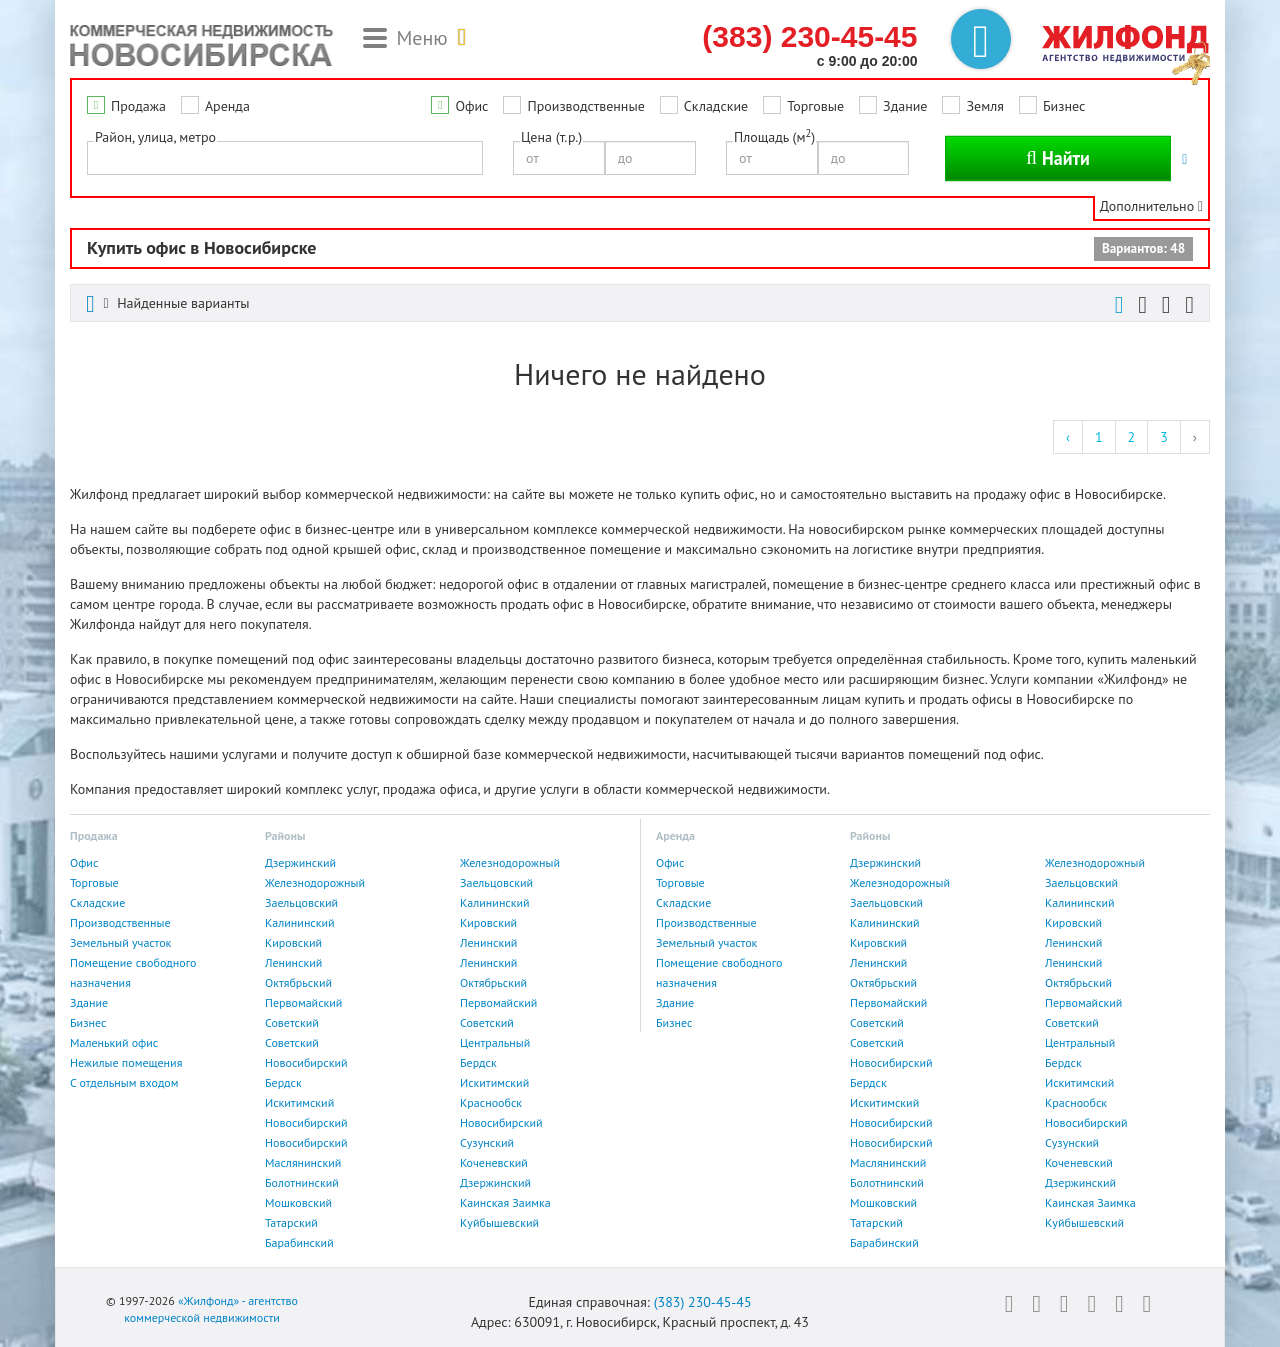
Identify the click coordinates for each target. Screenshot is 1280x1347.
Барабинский (299, 1242)
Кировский (488, 922)
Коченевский (494, 1162)
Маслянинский (303, 1162)
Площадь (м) (774, 136)
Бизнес (1064, 106)
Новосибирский (306, 1062)
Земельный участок (120, 942)
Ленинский (488, 942)
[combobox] (285, 158)
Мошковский (298, 1202)
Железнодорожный (510, 862)
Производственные (585, 106)
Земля (984, 106)
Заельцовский (496, 882)
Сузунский (487, 1142)
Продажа (138, 106)
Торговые (815, 106)
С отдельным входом (124, 1082)
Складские (716, 106)
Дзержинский (300, 862)
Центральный (495, 1042)
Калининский (495, 902)
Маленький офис (114, 1042)
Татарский (291, 1222)
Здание (905, 106)
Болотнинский (302, 1182)
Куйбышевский (499, 1222)
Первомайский (303, 1002)
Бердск (478, 1062)
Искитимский (494, 1082)
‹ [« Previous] (1068, 437)
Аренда (227, 106)
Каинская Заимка (505, 1202)
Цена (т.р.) (551, 137)
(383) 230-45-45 (703, 1302)
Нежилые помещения (126, 1062)
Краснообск (491, 1102)
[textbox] (98, 157)
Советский (292, 1022)
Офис (471, 106)
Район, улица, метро (155, 137)
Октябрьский (298, 982)
